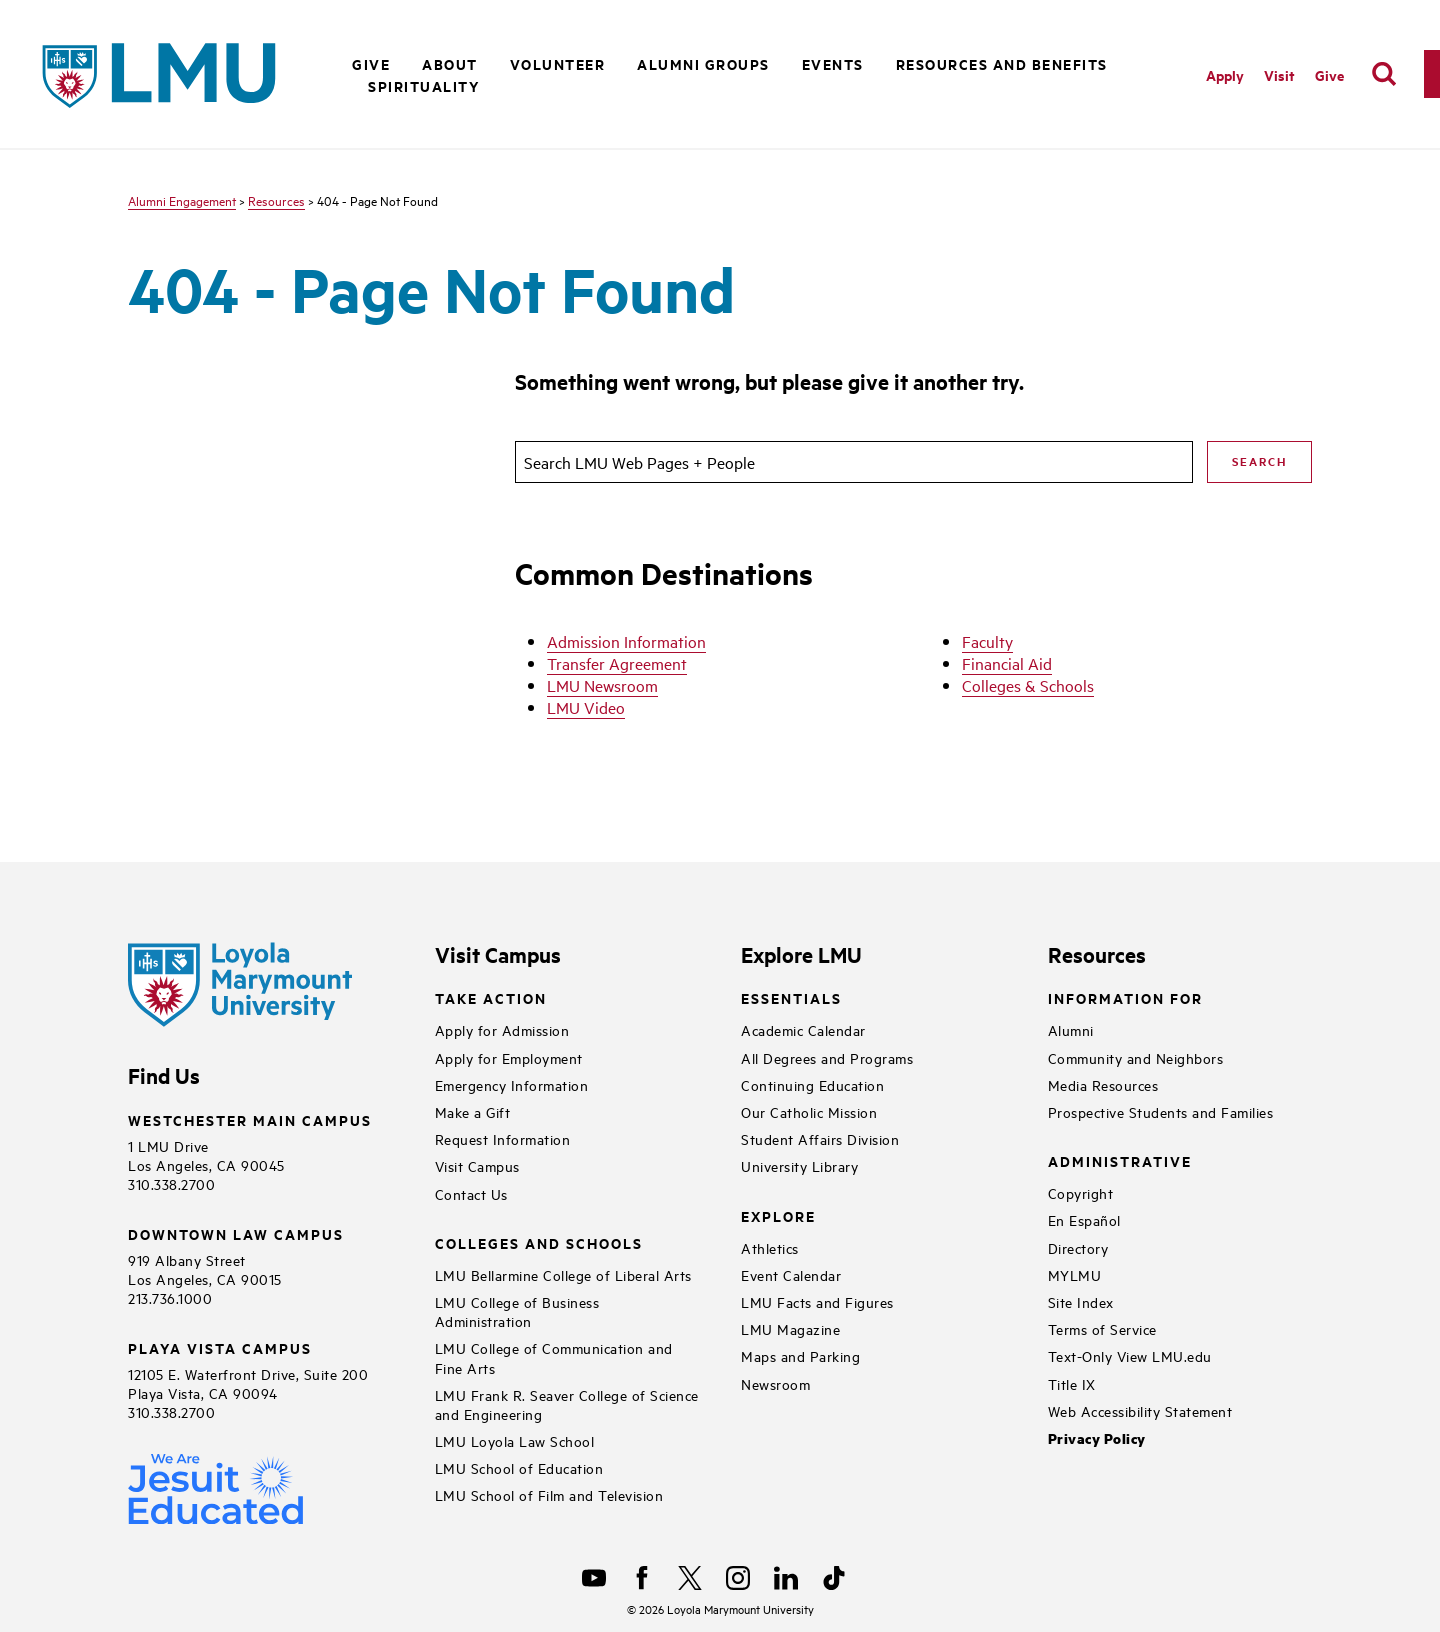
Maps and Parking (800, 1355)
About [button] (450, 63)
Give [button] (371, 63)
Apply (1225, 74)
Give (1329, 74)
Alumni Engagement (182, 200)
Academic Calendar (803, 1029)
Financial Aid (1007, 663)
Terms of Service (1102, 1328)
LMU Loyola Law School (515, 1440)
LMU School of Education (519, 1467)
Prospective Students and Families (1161, 1111)
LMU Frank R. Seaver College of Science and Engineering (567, 1404)
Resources (276, 200)
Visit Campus (477, 1165)
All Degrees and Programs (827, 1057)
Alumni (1071, 1029)
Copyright (1081, 1192)
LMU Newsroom (602, 685)
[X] (690, 1578)
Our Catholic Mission (809, 1111)
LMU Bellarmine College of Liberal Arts (563, 1274)
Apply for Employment (509, 1057)
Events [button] (833, 63)
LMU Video (586, 707)
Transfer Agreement (617, 663)
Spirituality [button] (423, 85)
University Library (799, 1165)
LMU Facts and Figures (817, 1301)
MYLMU (1075, 1274)
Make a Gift (473, 1111)
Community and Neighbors (1136, 1057)
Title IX (1072, 1383)
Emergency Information (512, 1084)
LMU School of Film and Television (549, 1494)
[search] (1384, 74)
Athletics (770, 1247)
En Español (1084, 1219)
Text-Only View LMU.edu (1130, 1355)
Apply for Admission (502, 1029)
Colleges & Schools (1028, 685)
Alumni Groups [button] (703, 63)
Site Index (1081, 1301)
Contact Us (471, 1193)
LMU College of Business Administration (517, 1311)
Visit (1279, 74)
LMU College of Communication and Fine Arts (554, 1357)
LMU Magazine (790, 1328)
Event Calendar (791, 1274)
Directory (1078, 1247)
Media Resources (1103, 1084)
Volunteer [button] (558, 63)
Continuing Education (812, 1084)
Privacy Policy (1097, 1438)
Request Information (503, 1138)
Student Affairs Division (820, 1138)
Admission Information (626, 641)
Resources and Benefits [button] (1002, 63)
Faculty (987, 641)
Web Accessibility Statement (1140, 1410)
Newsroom (775, 1383)
